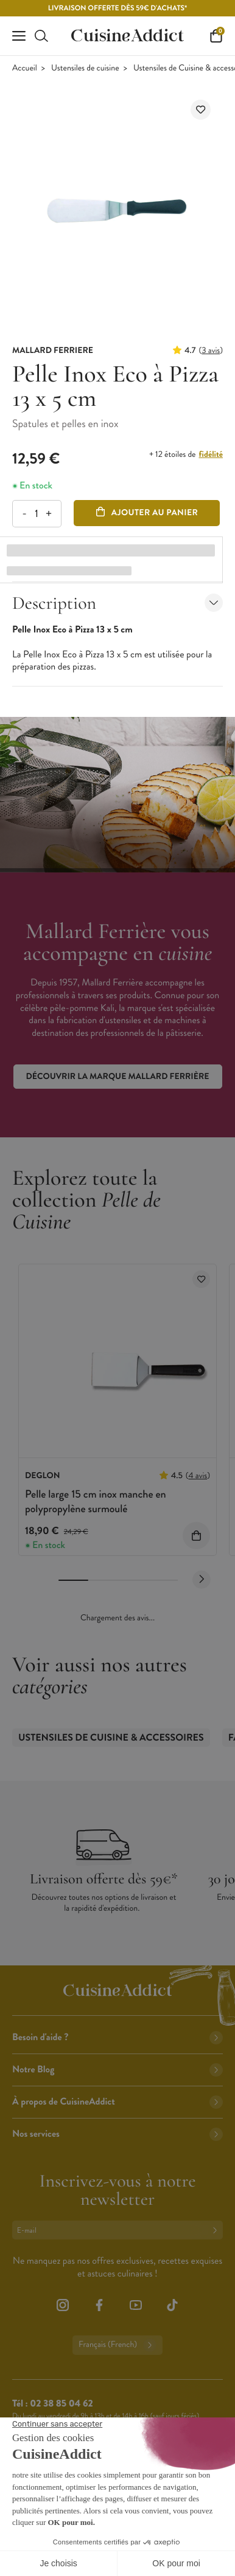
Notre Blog (117, 2070)
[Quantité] (36, 514)
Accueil (24, 68)
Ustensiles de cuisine (85, 68)
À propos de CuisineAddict (117, 2102)
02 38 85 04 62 (61, 2404)
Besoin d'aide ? (117, 2037)
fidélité (211, 454)
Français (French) (117, 2345)
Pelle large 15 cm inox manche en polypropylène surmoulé (95, 1501)
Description (117, 603)
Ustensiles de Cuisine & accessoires (111, 1738)
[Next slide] (201, 1580)
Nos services (117, 2134)
